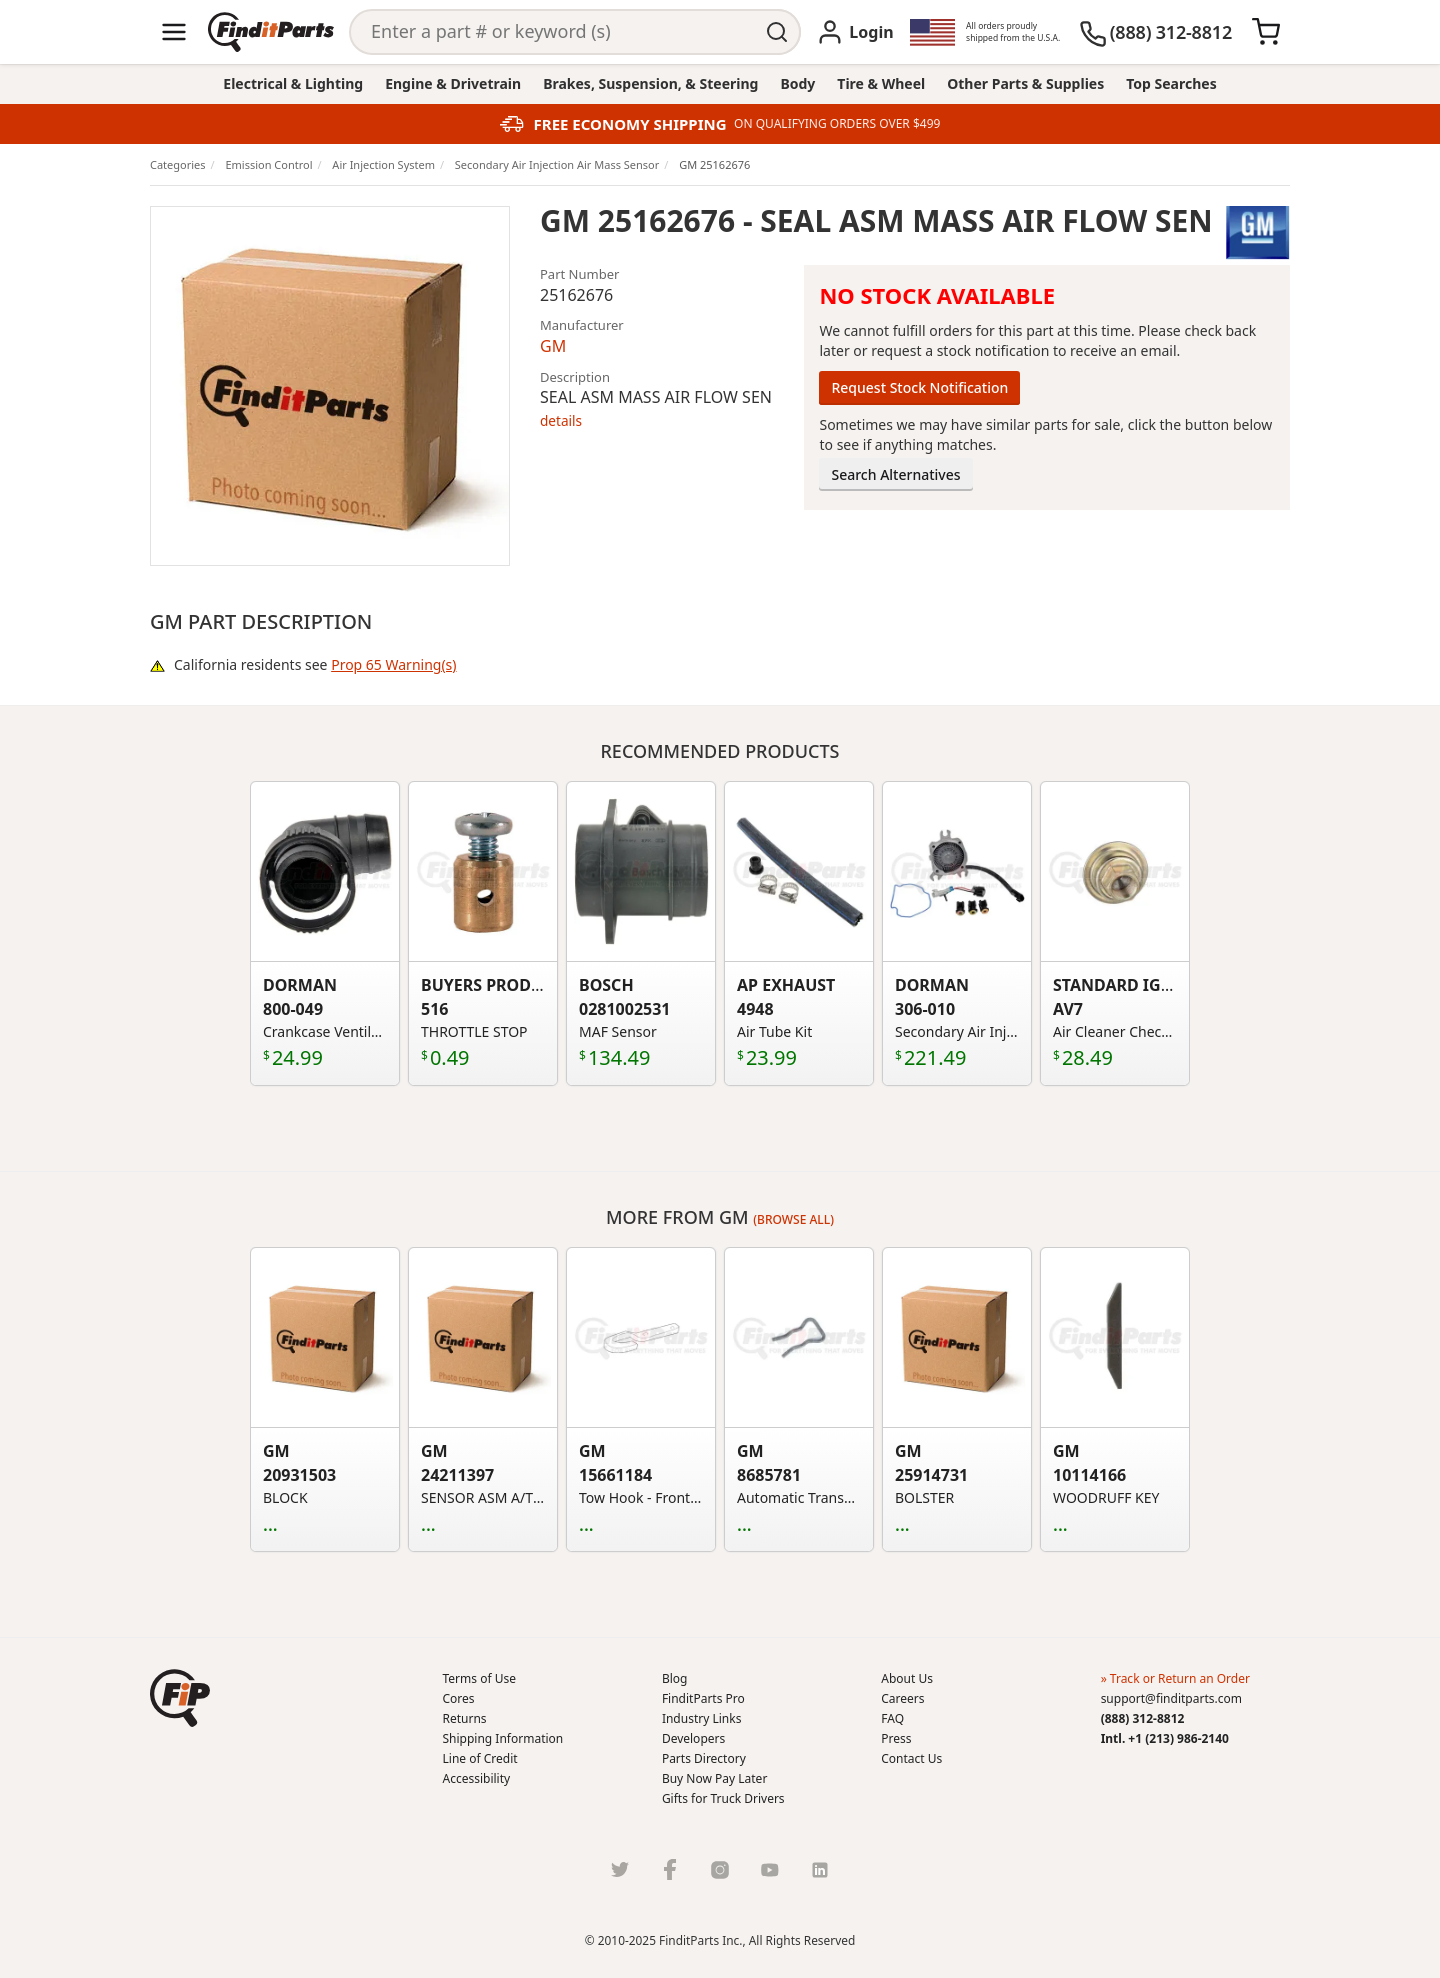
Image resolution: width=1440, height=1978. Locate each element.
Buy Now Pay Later (714, 1778)
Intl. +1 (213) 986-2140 (1165, 1738)
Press (896, 1738)
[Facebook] (670, 1869)
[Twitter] (620, 1869)
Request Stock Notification (919, 387)
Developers (693, 1738)
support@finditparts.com (1171, 1698)
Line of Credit (480, 1758)
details (561, 420)
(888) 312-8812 (1143, 1718)
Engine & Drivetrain (453, 83)
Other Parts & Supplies (1025, 83)
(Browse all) (793, 1219)
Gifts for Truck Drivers (723, 1798)
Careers (902, 1698)
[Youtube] (770, 1869)
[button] (180, 1698)
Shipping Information (503, 1738)
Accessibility (477, 1778)
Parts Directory (704, 1758)
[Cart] (1266, 32)
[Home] (271, 32)
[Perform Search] (778, 32)
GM (553, 346)
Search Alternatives (895, 474)
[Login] (854, 32)
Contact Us (911, 1758)
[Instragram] (720, 1869)
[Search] (553, 32)
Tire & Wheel (881, 83)
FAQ (892, 1718)
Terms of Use (479, 1678)
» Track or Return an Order (1175, 1678)
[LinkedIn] (820, 1869)
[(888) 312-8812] (1155, 32)
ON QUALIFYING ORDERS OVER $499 (837, 124)
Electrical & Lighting (293, 83)
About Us (907, 1678)
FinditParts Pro (703, 1698)
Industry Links (702, 1718)
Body (797, 83)
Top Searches (1171, 83)
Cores (459, 1698)
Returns (465, 1718)
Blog (675, 1678)
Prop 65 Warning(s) (393, 664)
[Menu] (174, 32)
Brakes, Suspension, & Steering (650, 83)
